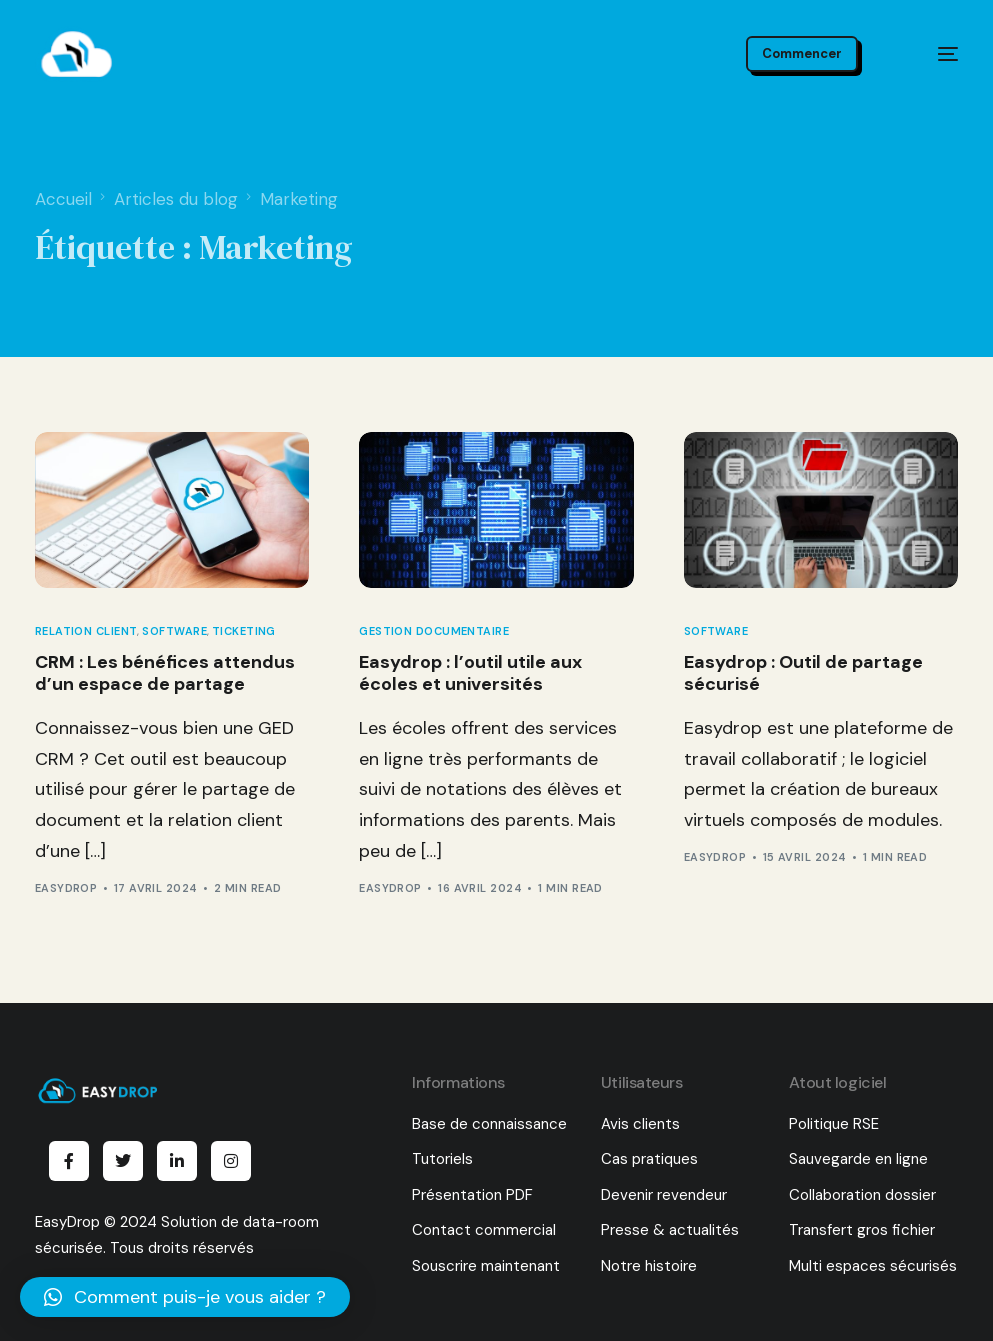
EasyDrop (66, 888)
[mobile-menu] (929, 54)
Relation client (86, 631)
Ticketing (244, 631)
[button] (185, 1297)
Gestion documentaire (434, 631)
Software (174, 631)
